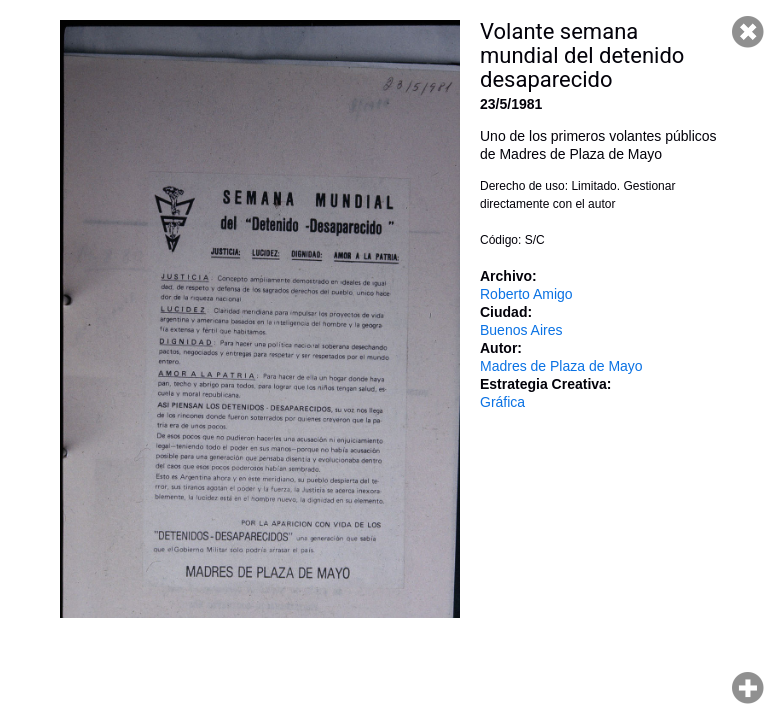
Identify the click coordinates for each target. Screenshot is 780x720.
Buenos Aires (521, 330)
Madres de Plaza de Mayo (561, 366)
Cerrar (748, 32)
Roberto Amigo (526, 294)
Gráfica (502, 402)
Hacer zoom (748, 688)
